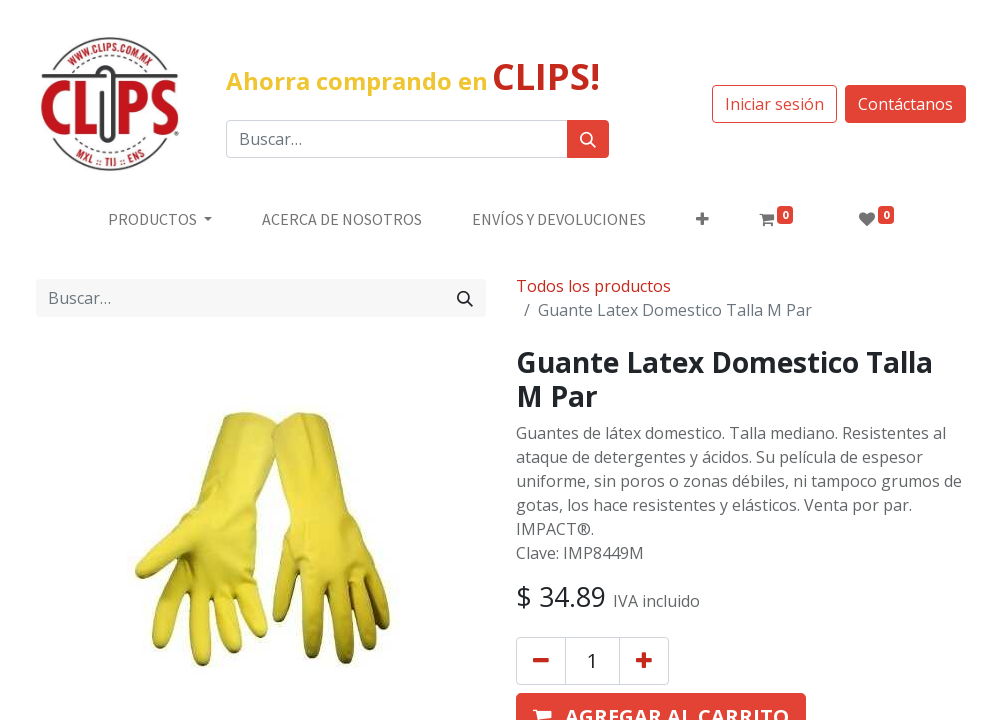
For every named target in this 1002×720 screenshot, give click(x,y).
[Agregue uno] (644, 661)
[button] (702, 219)
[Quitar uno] (541, 661)
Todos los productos (593, 286)
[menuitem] (342, 219)
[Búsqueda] (588, 139)
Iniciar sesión (774, 104)
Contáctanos (905, 104)
